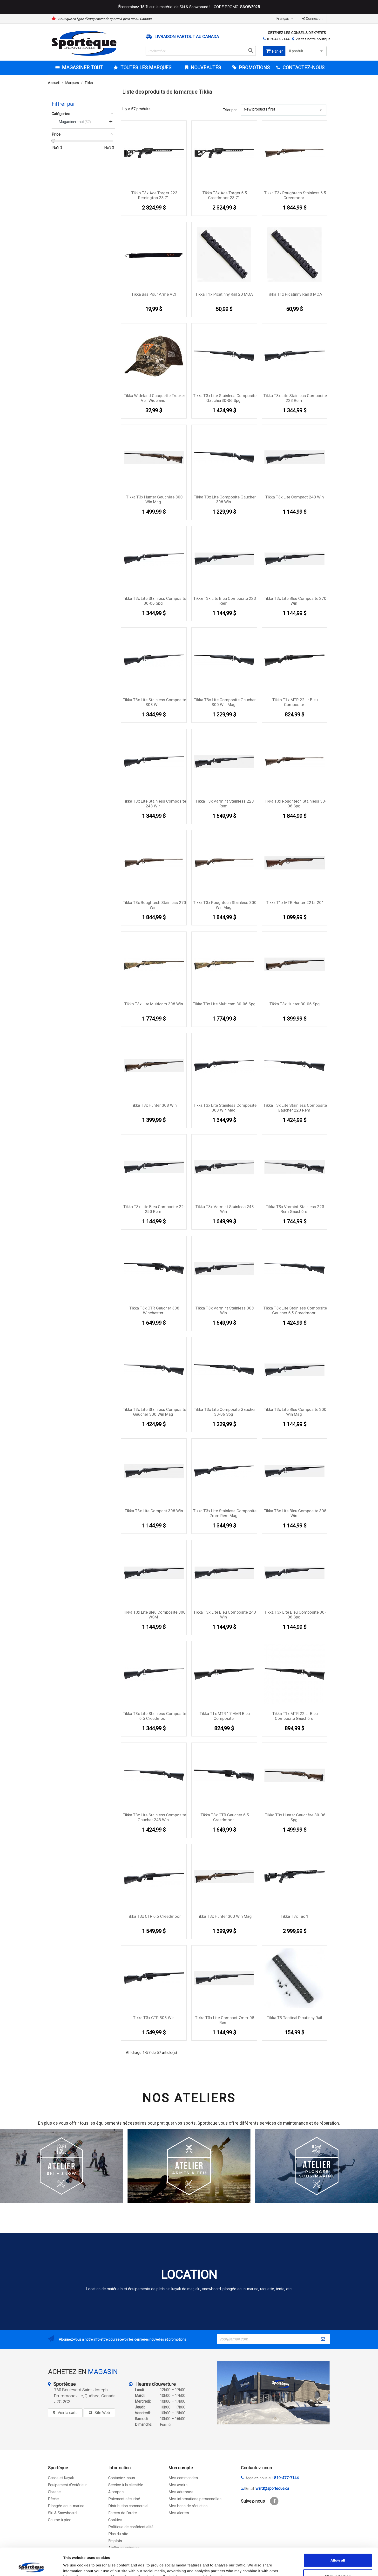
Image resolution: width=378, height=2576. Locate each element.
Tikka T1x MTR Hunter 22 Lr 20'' (294, 902)
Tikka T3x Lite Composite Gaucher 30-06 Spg (225, 1412)
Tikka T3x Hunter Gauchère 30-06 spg (295, 1817)
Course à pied (59, 2520)
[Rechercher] (201, 51)
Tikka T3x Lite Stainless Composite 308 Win (154, 702)
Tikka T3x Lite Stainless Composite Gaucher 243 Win (154, 1817)
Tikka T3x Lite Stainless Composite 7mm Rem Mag (224, 1513)
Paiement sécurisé (124, 2499)
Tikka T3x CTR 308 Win (154, 2017)
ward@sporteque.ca (272, 2488)
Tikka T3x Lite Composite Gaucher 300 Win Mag (225, 702)
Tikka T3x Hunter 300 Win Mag (224, 1916)
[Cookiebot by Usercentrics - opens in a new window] (31, 2566)
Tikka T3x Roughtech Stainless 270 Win (154, 905)
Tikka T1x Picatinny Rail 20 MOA (224, 294)
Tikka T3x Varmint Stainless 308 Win (225, 1310)
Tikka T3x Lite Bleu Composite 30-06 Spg (295, 1614)
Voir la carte (68, 2412)
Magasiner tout (82, 67)
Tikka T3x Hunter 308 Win (154, 1105)
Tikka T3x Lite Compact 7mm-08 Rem (224, 2020)
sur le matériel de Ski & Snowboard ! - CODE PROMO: (189, 7)
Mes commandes (183, 2478)
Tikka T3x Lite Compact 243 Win (294, 497)
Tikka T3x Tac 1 (295, 1916)
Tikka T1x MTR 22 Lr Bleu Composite (295, 702)
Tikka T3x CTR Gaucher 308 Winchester (154, 1310)
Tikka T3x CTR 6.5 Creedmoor (154, 1916)
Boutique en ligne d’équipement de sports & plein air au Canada (105, 19)
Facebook (274, 2501)
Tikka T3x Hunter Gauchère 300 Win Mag (154, 499)
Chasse (54, 2492)
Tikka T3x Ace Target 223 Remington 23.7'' (154, 195)
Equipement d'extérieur (67, 2485)
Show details (253, 2566)
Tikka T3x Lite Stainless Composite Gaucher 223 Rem (295, 1108)
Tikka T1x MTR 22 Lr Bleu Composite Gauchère (295, 1716)
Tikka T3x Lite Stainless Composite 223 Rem (295, 398)
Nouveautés (205, 67)
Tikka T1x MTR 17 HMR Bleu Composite (225, 1716)
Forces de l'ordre (122, 2513)
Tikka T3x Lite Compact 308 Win (154, 1510)
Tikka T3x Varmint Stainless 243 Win (225, 1209)
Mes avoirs (178, 2485)
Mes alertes (179, 2513)
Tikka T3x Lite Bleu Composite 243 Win (224, 1614)
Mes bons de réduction (188, 2506)
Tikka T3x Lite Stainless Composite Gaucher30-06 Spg (224, 398)
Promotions (254, 67)
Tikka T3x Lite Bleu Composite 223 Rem (224, 601)
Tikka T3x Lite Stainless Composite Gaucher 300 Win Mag (154, 1412)
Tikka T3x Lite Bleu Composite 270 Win (295, 601)
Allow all (338, 2534)
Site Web (102, 2412)
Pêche (53, 2499)
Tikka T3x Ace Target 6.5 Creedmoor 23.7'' (224, 195)
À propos (116, 2492)
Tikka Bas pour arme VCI (153, 294)
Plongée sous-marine (66, 2506)
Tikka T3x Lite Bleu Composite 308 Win (295, 1513)
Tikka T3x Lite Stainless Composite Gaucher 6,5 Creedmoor (295, 1310)
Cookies (115, 2520)
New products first (284, 110)
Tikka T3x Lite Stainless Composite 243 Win (154, 803)
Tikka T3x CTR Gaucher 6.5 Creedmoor (225, 1817)
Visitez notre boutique (313, 39)
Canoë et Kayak (61, 2478)
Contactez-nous (121, 2478)
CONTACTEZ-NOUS (302, 67)
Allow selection (337, 2550)
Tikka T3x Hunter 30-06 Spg (295, 1003)
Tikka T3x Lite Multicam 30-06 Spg (224, 1003)
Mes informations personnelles (195, 2499)
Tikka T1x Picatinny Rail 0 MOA (294, 294)
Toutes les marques (145, 67)
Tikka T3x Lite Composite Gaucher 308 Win (225, 499)
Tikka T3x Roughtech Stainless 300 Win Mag (224, 905)
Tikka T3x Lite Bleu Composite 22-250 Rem (154, 1209)
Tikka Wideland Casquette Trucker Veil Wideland (154, 398)
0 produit (306, 51)
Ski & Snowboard (62, 2513)
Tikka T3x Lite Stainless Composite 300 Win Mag (224, 1108)
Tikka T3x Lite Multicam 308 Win (153, 1003)
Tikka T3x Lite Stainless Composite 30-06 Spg (154, 601)
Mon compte (181, 2467)
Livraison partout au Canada (187, 37)
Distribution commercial (128, 2506)
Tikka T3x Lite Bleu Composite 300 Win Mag (295, 1412)
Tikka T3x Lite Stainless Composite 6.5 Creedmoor (154, 1716)
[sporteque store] (273, 2392)
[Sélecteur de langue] (285, 18)
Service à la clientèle (125, 2485)
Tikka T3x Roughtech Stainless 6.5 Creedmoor (295, 195)
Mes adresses (181, 2492)
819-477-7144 (278, 39)
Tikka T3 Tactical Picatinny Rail (294, 2017)
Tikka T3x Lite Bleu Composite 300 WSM (154, 1614)
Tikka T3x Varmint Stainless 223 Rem (225, 803)
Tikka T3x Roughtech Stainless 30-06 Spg (295, 803)
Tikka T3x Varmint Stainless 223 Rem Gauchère (295, 1209)
